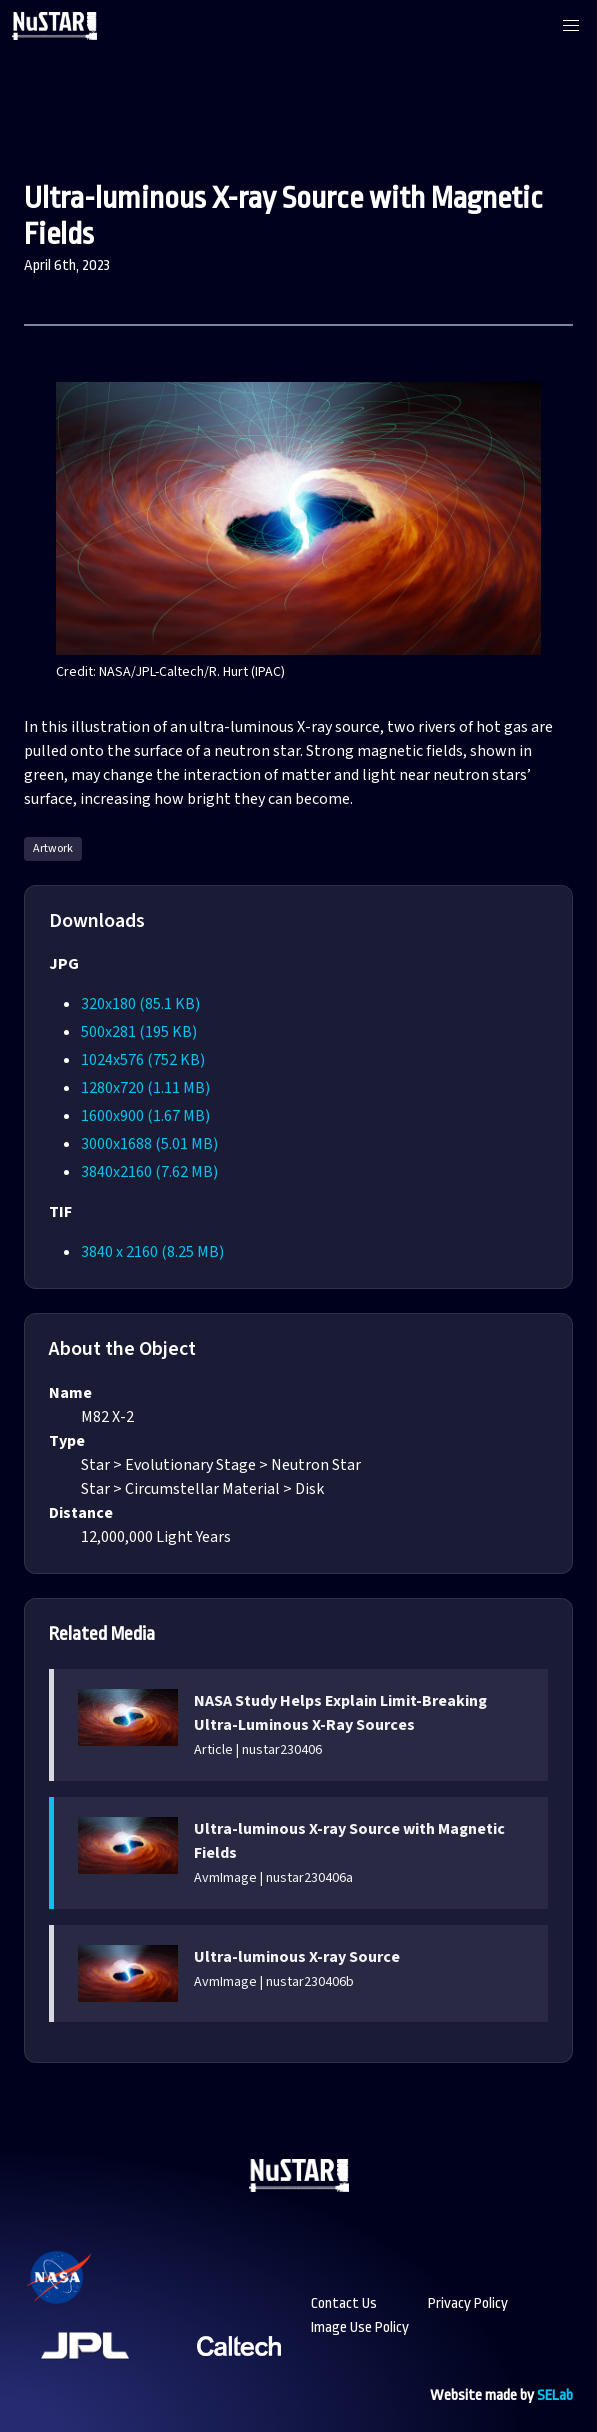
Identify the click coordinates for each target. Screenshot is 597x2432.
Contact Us (344, 2303)
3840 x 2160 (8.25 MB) (152, 1252)
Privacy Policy (468, 2303)
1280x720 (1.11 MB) (145, 1088)
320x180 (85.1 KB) (140, 1004)
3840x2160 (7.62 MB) (149, 1172)
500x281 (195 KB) (139, 1032)
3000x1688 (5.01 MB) (149, 1144)
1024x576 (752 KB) (143, 1060)
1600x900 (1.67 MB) (145, 1116)
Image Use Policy (360, 2327)
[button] (571, 26)
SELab (555, 2395)
